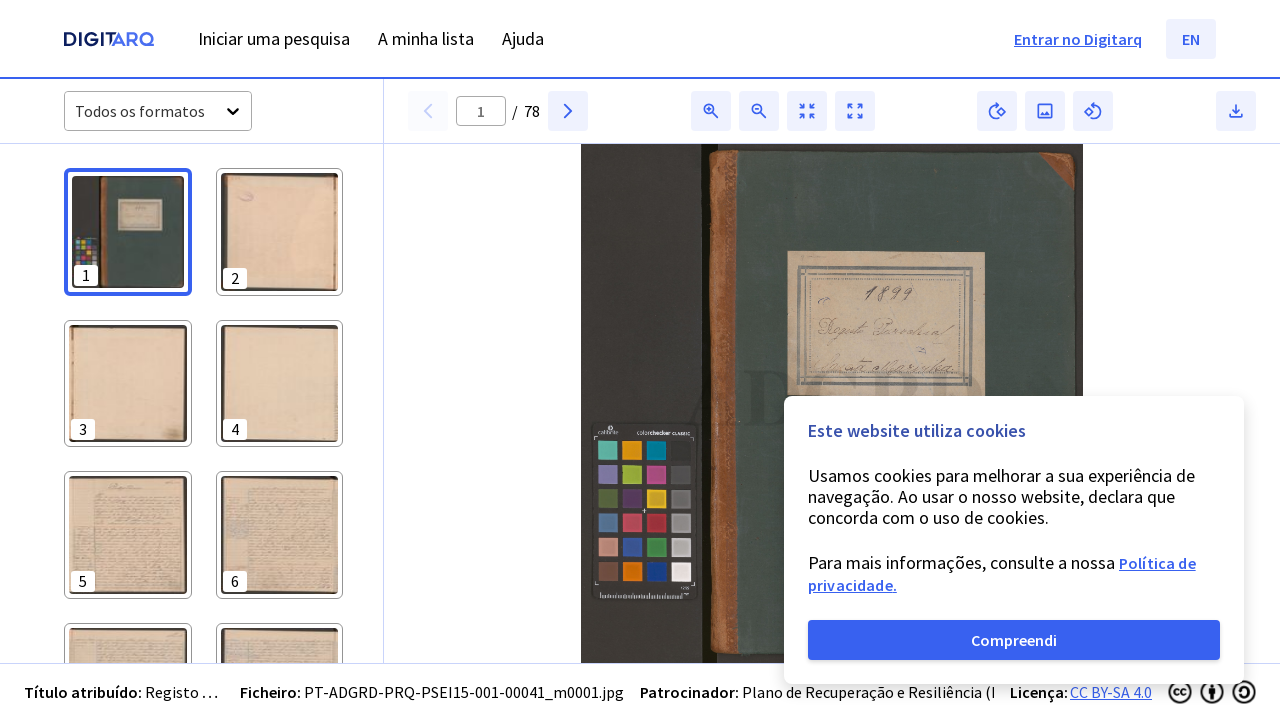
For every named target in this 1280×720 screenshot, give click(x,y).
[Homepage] (109, 41)
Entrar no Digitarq (1078, 39)
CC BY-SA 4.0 (1111, 692)
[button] (128, 232)
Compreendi (1014, 640)
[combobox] (76, 111)
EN (1191, 39)
